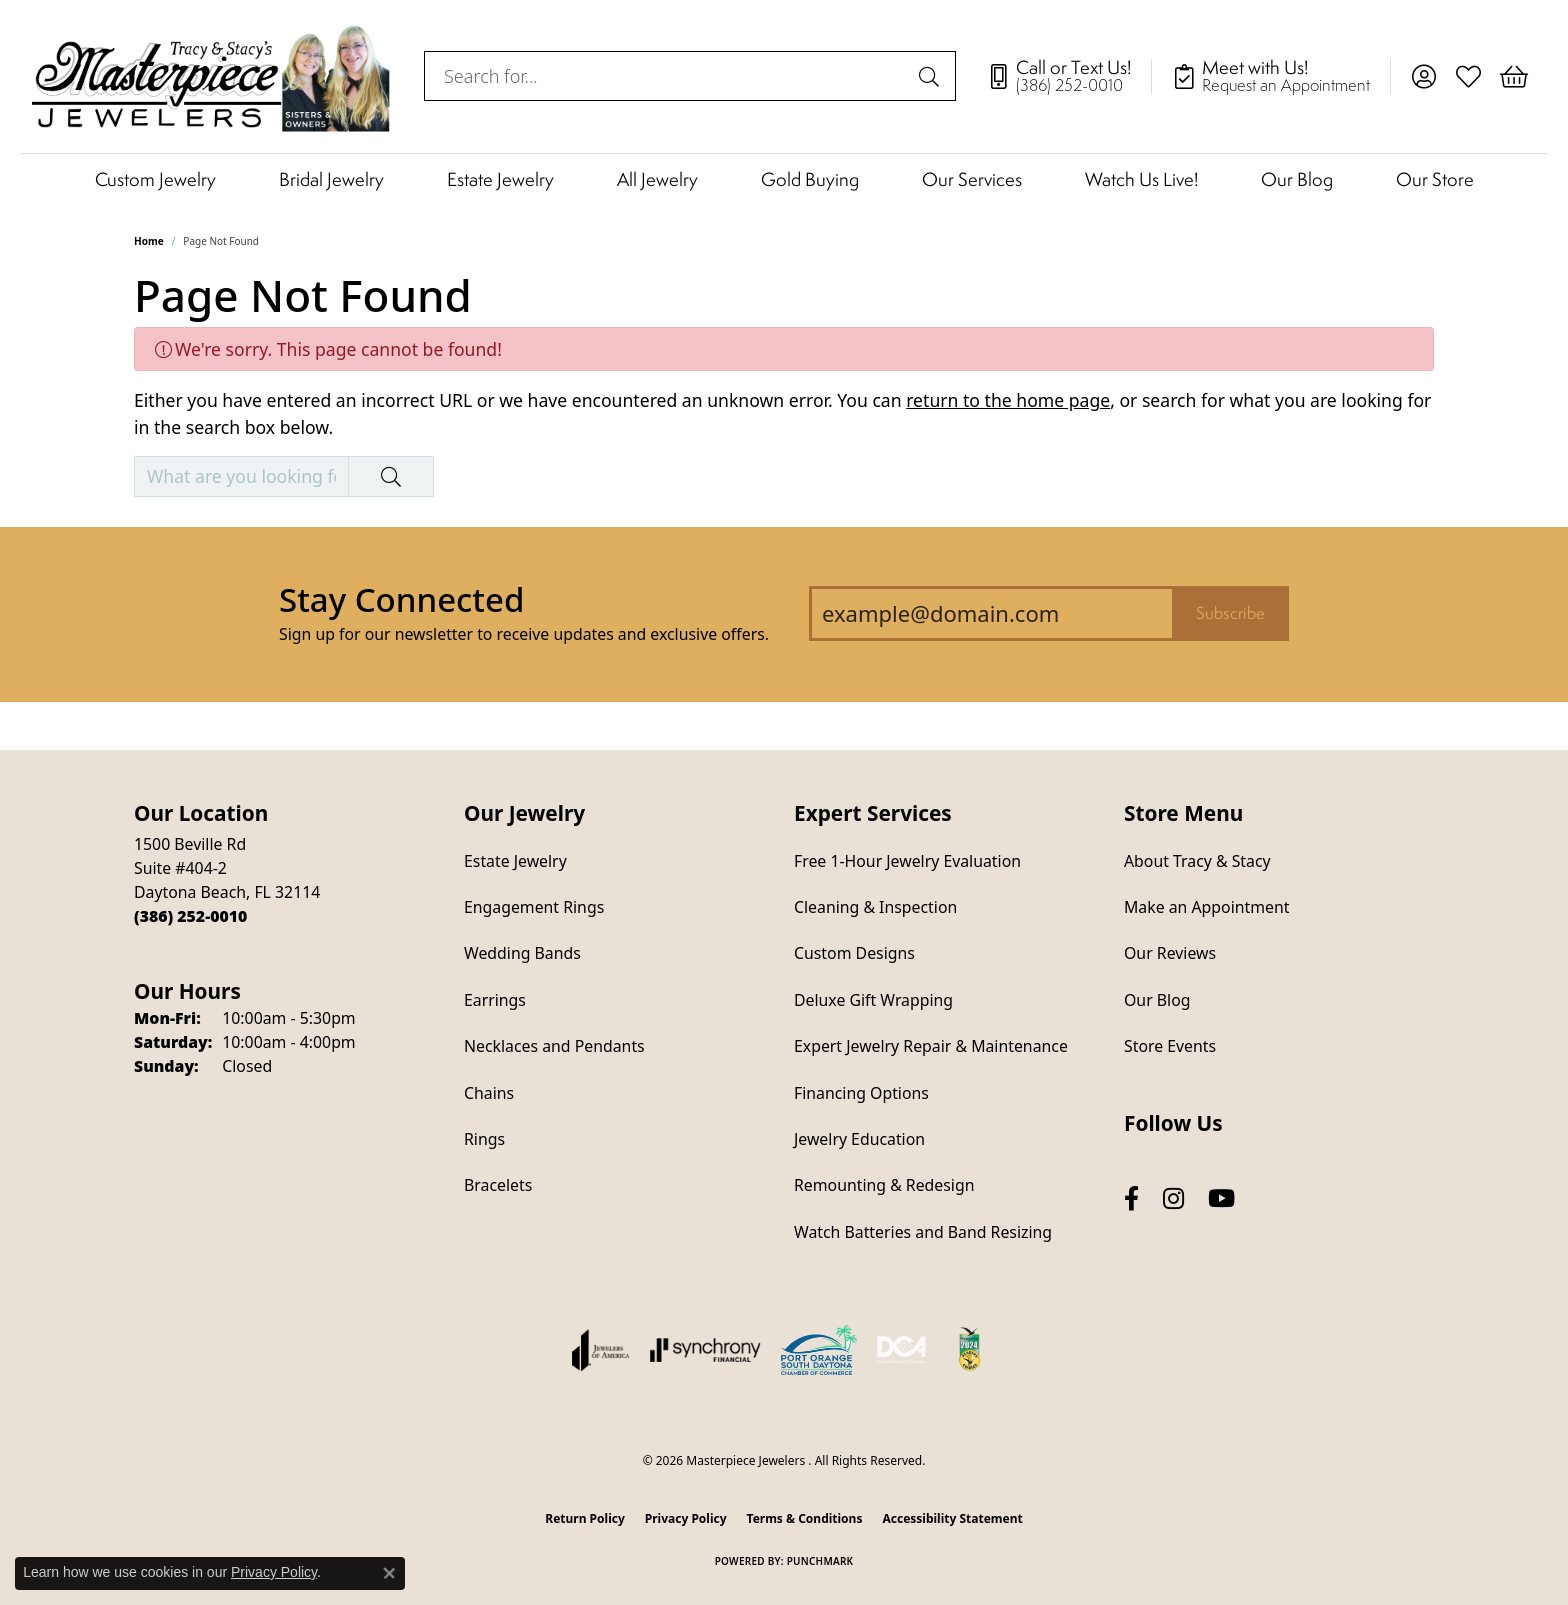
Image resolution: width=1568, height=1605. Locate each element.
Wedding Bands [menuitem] (522, 953)
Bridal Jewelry (331, 179)
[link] (1069, 76)
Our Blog (1297, 179)
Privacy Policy (686, 1518)
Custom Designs (854, 953)
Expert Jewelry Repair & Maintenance (931, 1046)
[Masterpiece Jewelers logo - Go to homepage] (212, 76)
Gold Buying (810, 179)
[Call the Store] (190, 916)
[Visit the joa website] (601, 1350)
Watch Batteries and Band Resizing (923, 1232)
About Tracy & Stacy (1197, 861)
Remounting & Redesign (884, 1185)
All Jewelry (657, 179)
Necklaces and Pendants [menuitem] (554, 1046)
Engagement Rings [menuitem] (534, 907)
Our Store (1435, 179)
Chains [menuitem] (489, 1093)
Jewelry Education (859, 1139)
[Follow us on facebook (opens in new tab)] (1131, 1198)
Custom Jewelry (155, 179)
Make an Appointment (1206, 907)
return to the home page (1008, 400)
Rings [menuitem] (484, 1139)
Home (149, 241)
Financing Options (861, 1093)
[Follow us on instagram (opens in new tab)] (1173, 1198)
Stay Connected (401, 599)
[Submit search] (932, 76)
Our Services (972, 179)
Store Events (1170, 1046)
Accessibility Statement (952, 1518)
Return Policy (585, 1518)
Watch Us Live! (1141, 179)
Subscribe (1230, 613)
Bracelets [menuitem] (498, 1185)
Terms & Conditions (805, 1518)
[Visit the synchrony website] (705, 1350)
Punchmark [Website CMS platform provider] (820, 1561)
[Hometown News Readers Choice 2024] (971, 1350)
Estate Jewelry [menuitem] (515, 861)
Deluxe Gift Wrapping (873, 1000)
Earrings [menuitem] (495, 1000)
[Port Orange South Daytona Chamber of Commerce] (819, 1350)
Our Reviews (1170, 953)
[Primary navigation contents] (784, 178)
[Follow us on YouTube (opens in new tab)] (1221, 1198)
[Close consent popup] (389, 1573)
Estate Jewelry (500, 179)
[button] (1423, 76)
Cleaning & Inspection (875, 907)
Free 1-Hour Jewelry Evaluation (907, 861)
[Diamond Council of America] (902, 1350)
